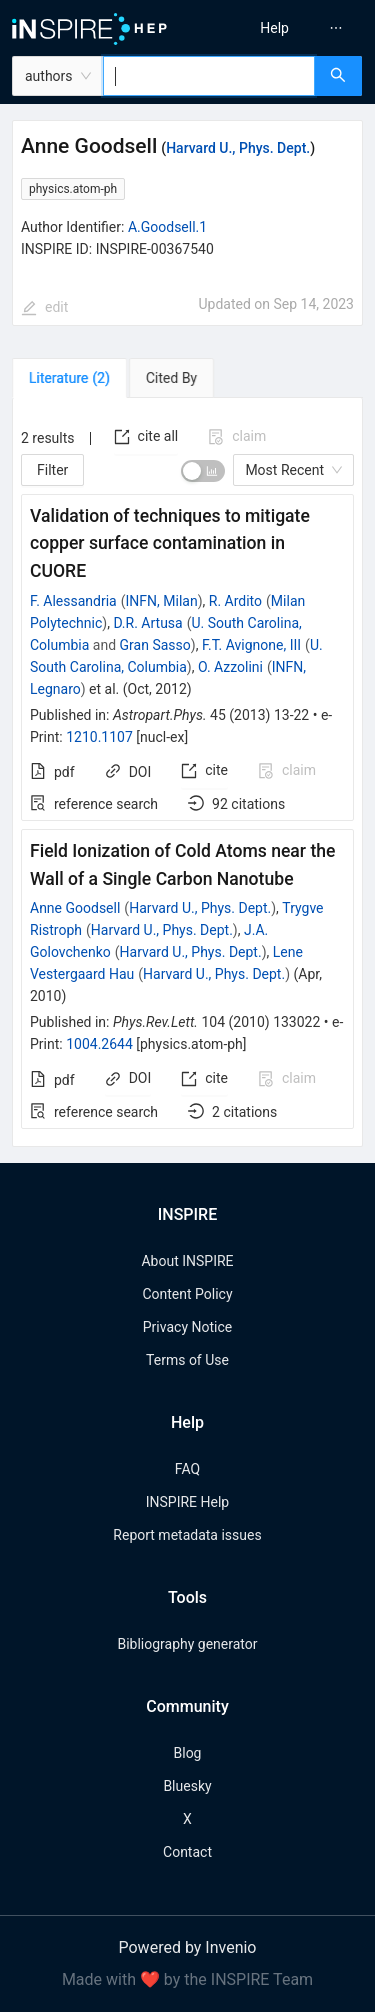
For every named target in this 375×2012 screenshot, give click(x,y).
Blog (188, 1753)
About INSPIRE (187, 1261)
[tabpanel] (187, 772)
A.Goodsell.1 (167, 227)
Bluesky (187, 1786)
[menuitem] (274, 28)
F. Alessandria (73, 601)
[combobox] (209, 76)
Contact (187, 1852)
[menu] (284, 28)
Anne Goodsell (75, 908)
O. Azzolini (230, 667)
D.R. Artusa (147, 623)
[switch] (203, 471)
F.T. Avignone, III (251, 645)
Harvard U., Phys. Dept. (238, 148)
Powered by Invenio (188, 1947)
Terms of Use (187, 1360)
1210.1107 (99, 737)
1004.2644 (99, 1044)
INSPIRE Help (187, 1502)
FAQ (187, 1469)
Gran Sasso (155, 645)
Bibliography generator (187, 1644)
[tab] (69, 378)
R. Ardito (235, 601)
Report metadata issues (187, 1535)
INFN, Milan (162, 601)
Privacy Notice (187, 1327)
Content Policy (187, 1294)
